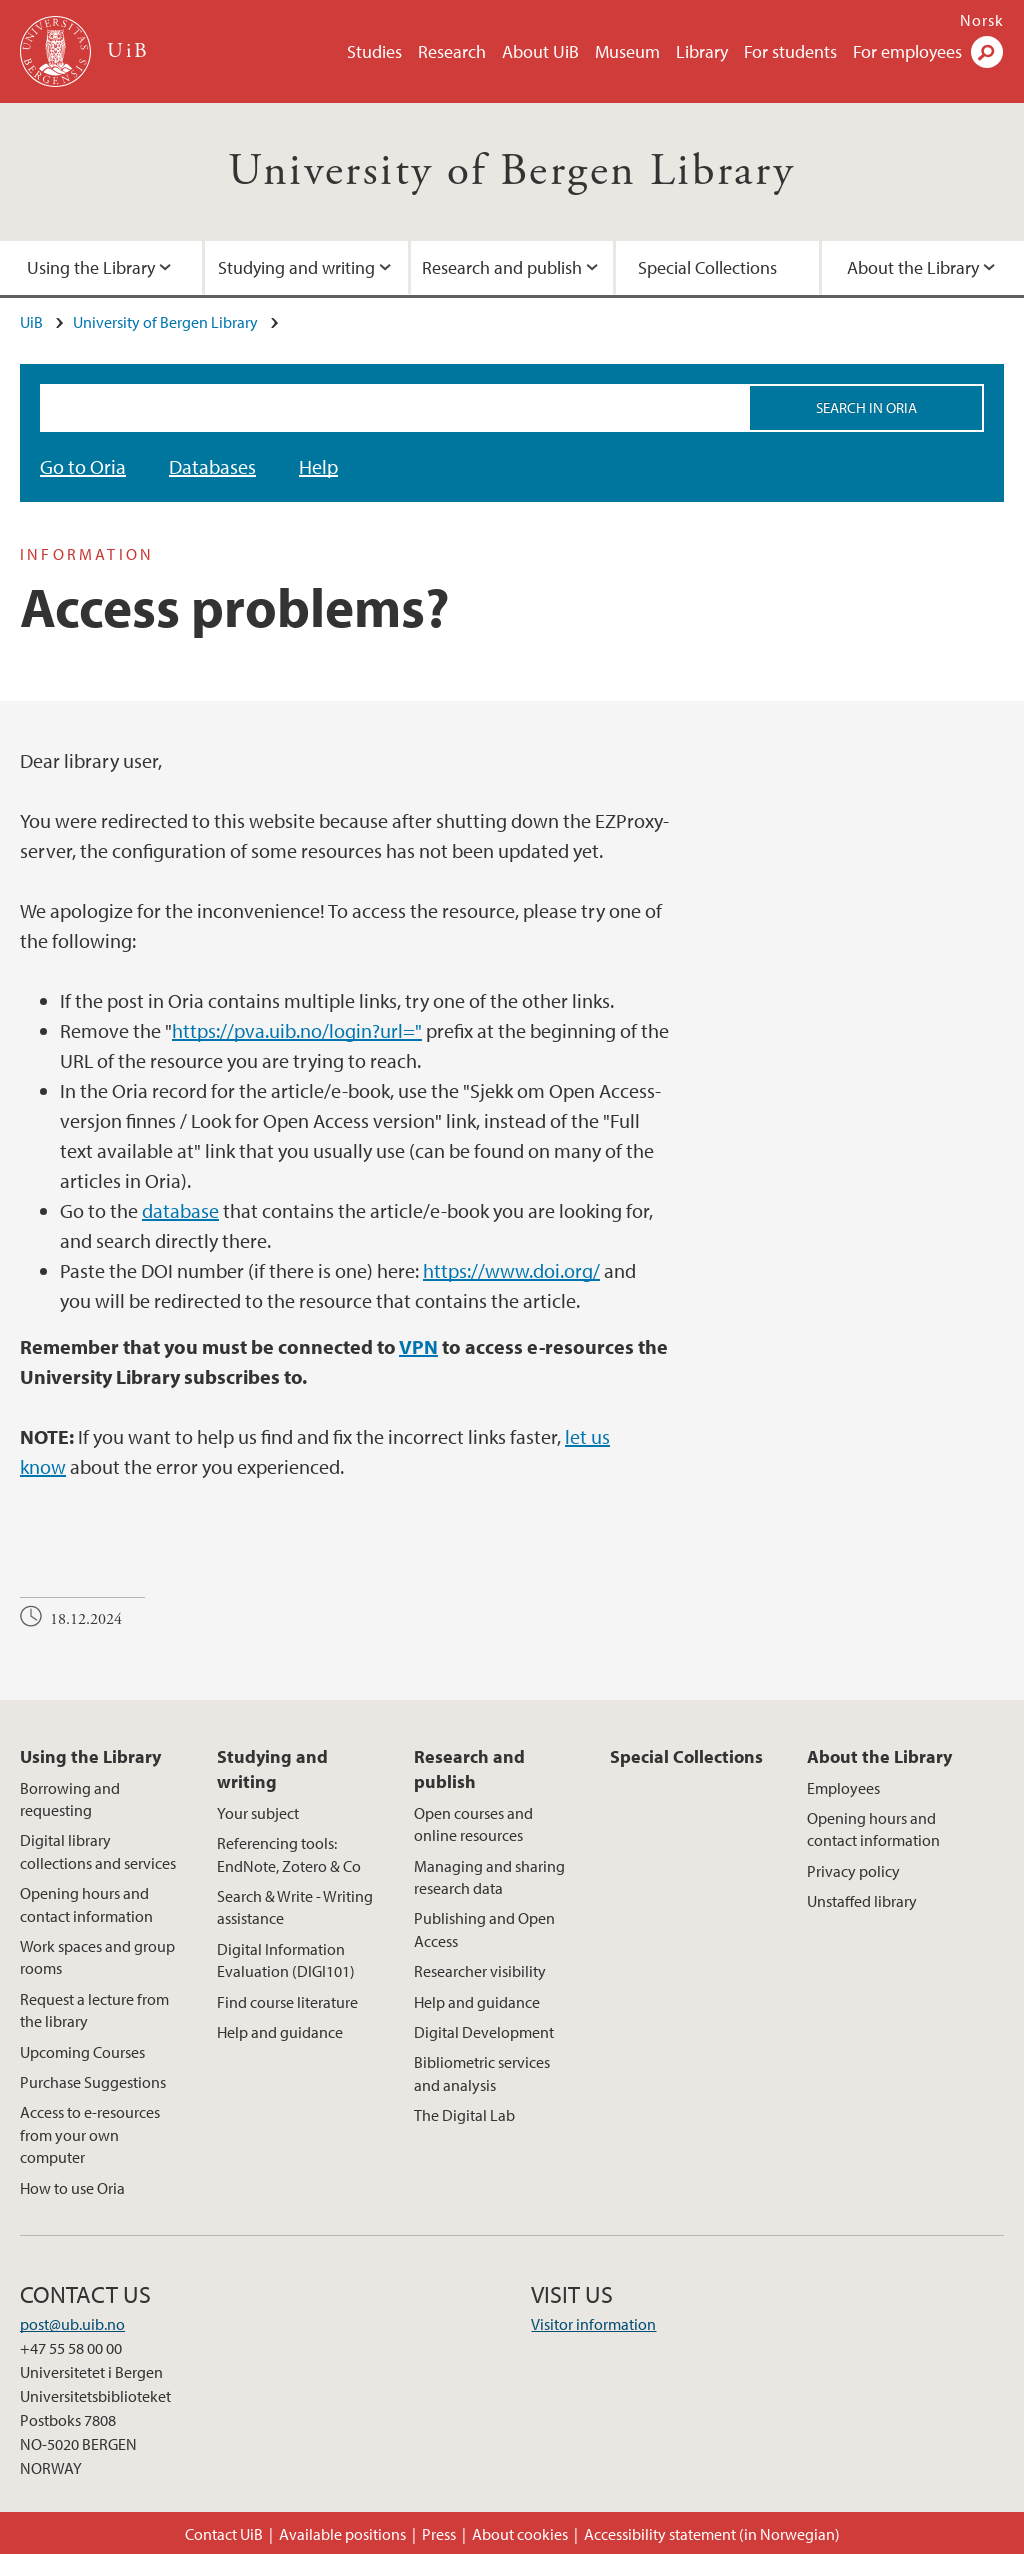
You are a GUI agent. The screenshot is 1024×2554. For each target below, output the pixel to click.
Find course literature (287, 2002)
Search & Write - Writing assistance (295, 1907)
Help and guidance (280, 2032)
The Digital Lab (464, 2115)
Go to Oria (83, 466)
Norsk (982, 20)
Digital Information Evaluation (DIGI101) (286, 1960)
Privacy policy (853, 1871)
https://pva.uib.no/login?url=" (297, 1030)
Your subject (258, 1813)
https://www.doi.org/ (511, 1270)
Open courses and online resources (473, 1824)
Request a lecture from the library (94, 2010)
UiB (31, 322)
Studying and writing (296, 267)
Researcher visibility (480, 1971)
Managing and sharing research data (489, 1877)
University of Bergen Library (511, 171)
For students (790, 51)
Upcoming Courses (82, 2052)
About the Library (879, 1756)
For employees (907, 51)
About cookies (520, 2534)
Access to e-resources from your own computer (90, 2134)
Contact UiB (224, 2534)
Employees (843, 1788)
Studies (374, 51)
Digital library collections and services (98, 1851)
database (180, 1210)
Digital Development (484, 2032)
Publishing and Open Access (484, 1929)
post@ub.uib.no (72, 2324)
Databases (212, 466)
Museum (627, 51)
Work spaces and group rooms (97, 1957)
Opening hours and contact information (86, 1904)
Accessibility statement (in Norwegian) (712, 2534)
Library (702, 51)
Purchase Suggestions (93, 2082)
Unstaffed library (862, 1901)
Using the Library (90, 1756)
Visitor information (593, 2324)
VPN (418, 1346)
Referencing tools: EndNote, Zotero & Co (289, 1854)
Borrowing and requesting (70, 1799)
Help (318, 466)
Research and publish (502, 267)
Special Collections (707, 267)
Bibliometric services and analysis (482, 2073)
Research (452, 51)
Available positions (342, 2534)
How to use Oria (72, 2188)
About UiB (540, 51)
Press (439, 2534)
